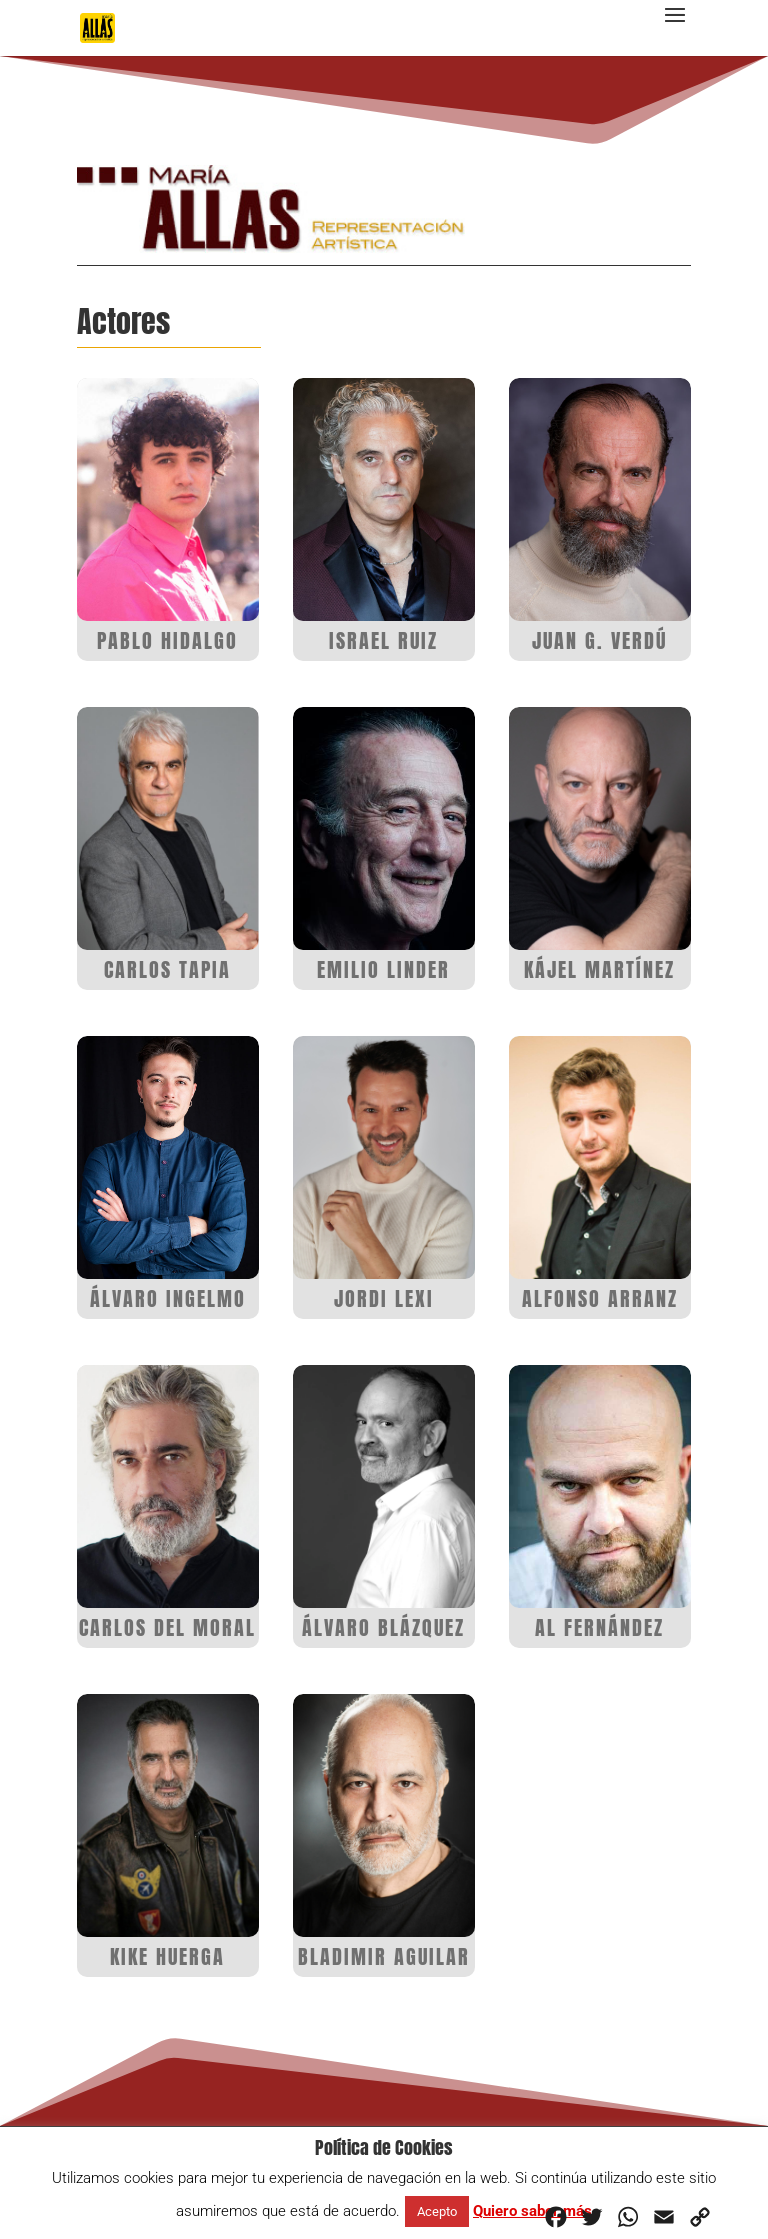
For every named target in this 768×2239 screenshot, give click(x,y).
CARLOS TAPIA (167, 969)
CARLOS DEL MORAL (167, 1627)
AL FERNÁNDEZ (599, 1627)
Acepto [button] (437, 2211)
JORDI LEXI (384, 1298)
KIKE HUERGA (167, 1956)
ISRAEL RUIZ (383, 640)
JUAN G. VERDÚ (599, 640)
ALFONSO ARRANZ (600, 1298)
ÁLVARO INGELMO (168, 1298)
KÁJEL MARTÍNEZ (599, 969)
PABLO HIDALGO (167, 640)
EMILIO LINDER (383, 969)
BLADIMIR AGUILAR (384, 1956)
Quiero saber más (532, 2211)
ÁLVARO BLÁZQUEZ (383, 1627)
